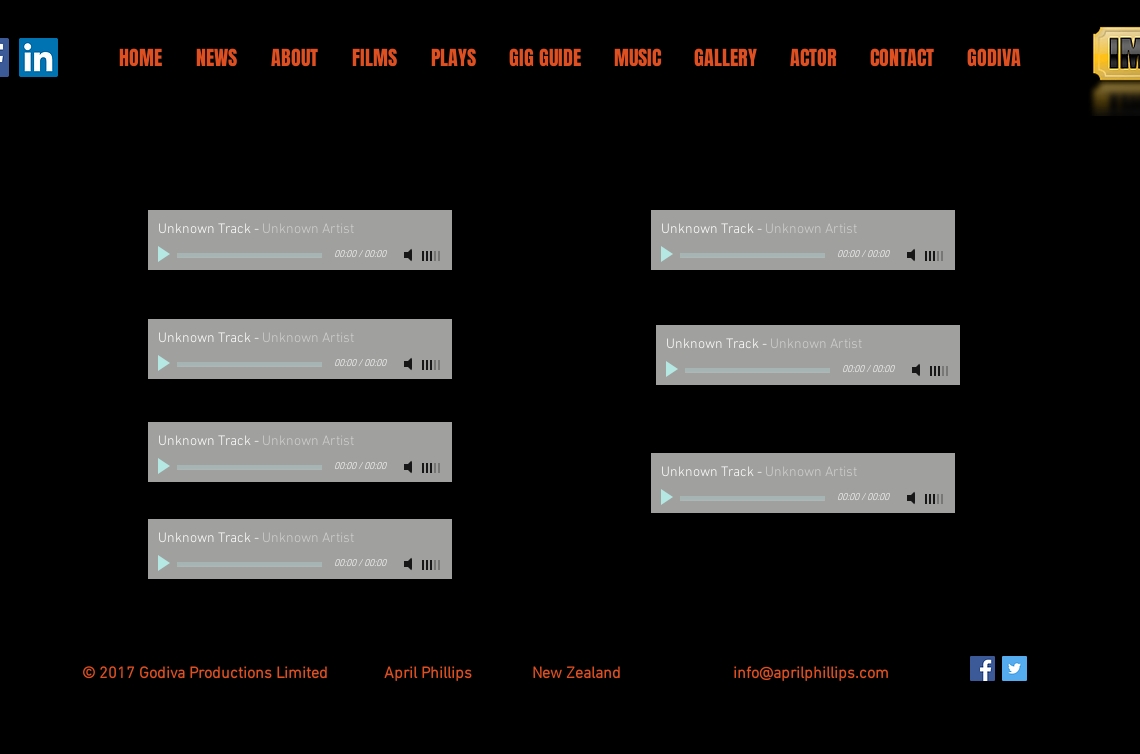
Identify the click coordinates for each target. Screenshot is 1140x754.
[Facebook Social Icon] (982, 668)
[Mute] (410, 255)
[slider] (432, 256)
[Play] (166, 255)
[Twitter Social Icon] (1014, 668)
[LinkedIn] (38, 57)
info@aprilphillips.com (811, 674)
